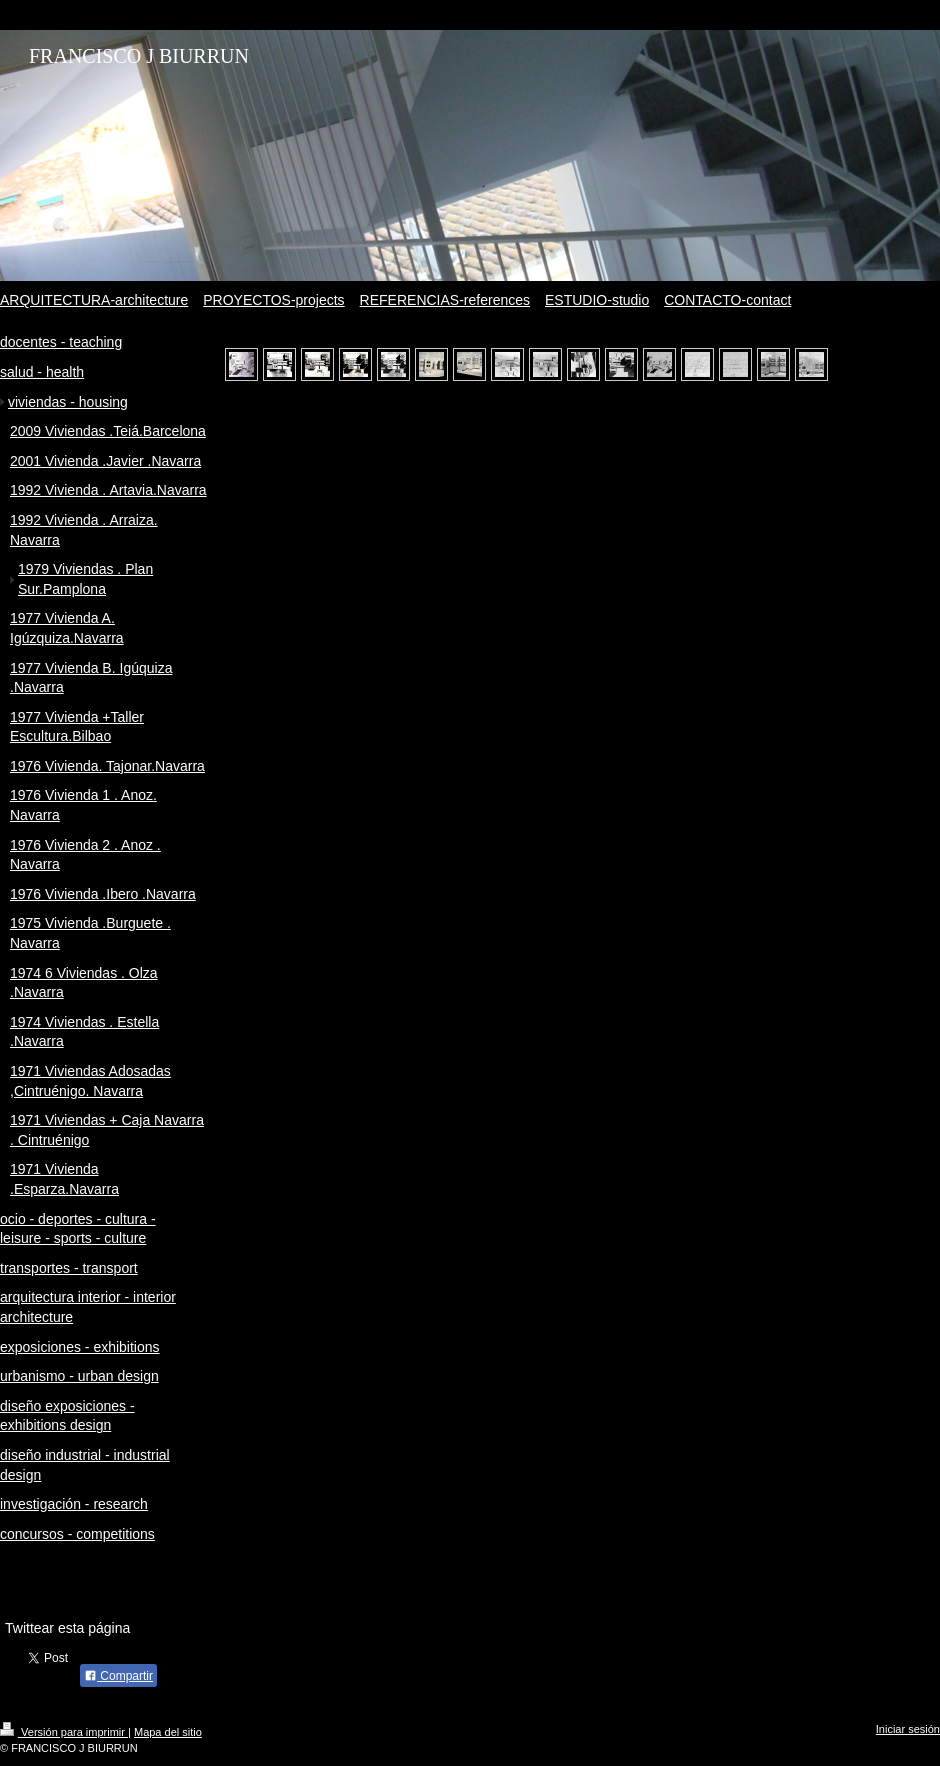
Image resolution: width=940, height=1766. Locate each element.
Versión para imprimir (64, 1732)
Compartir (118, 1676)
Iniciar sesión (908, 1729)
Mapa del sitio (168, 1732)
